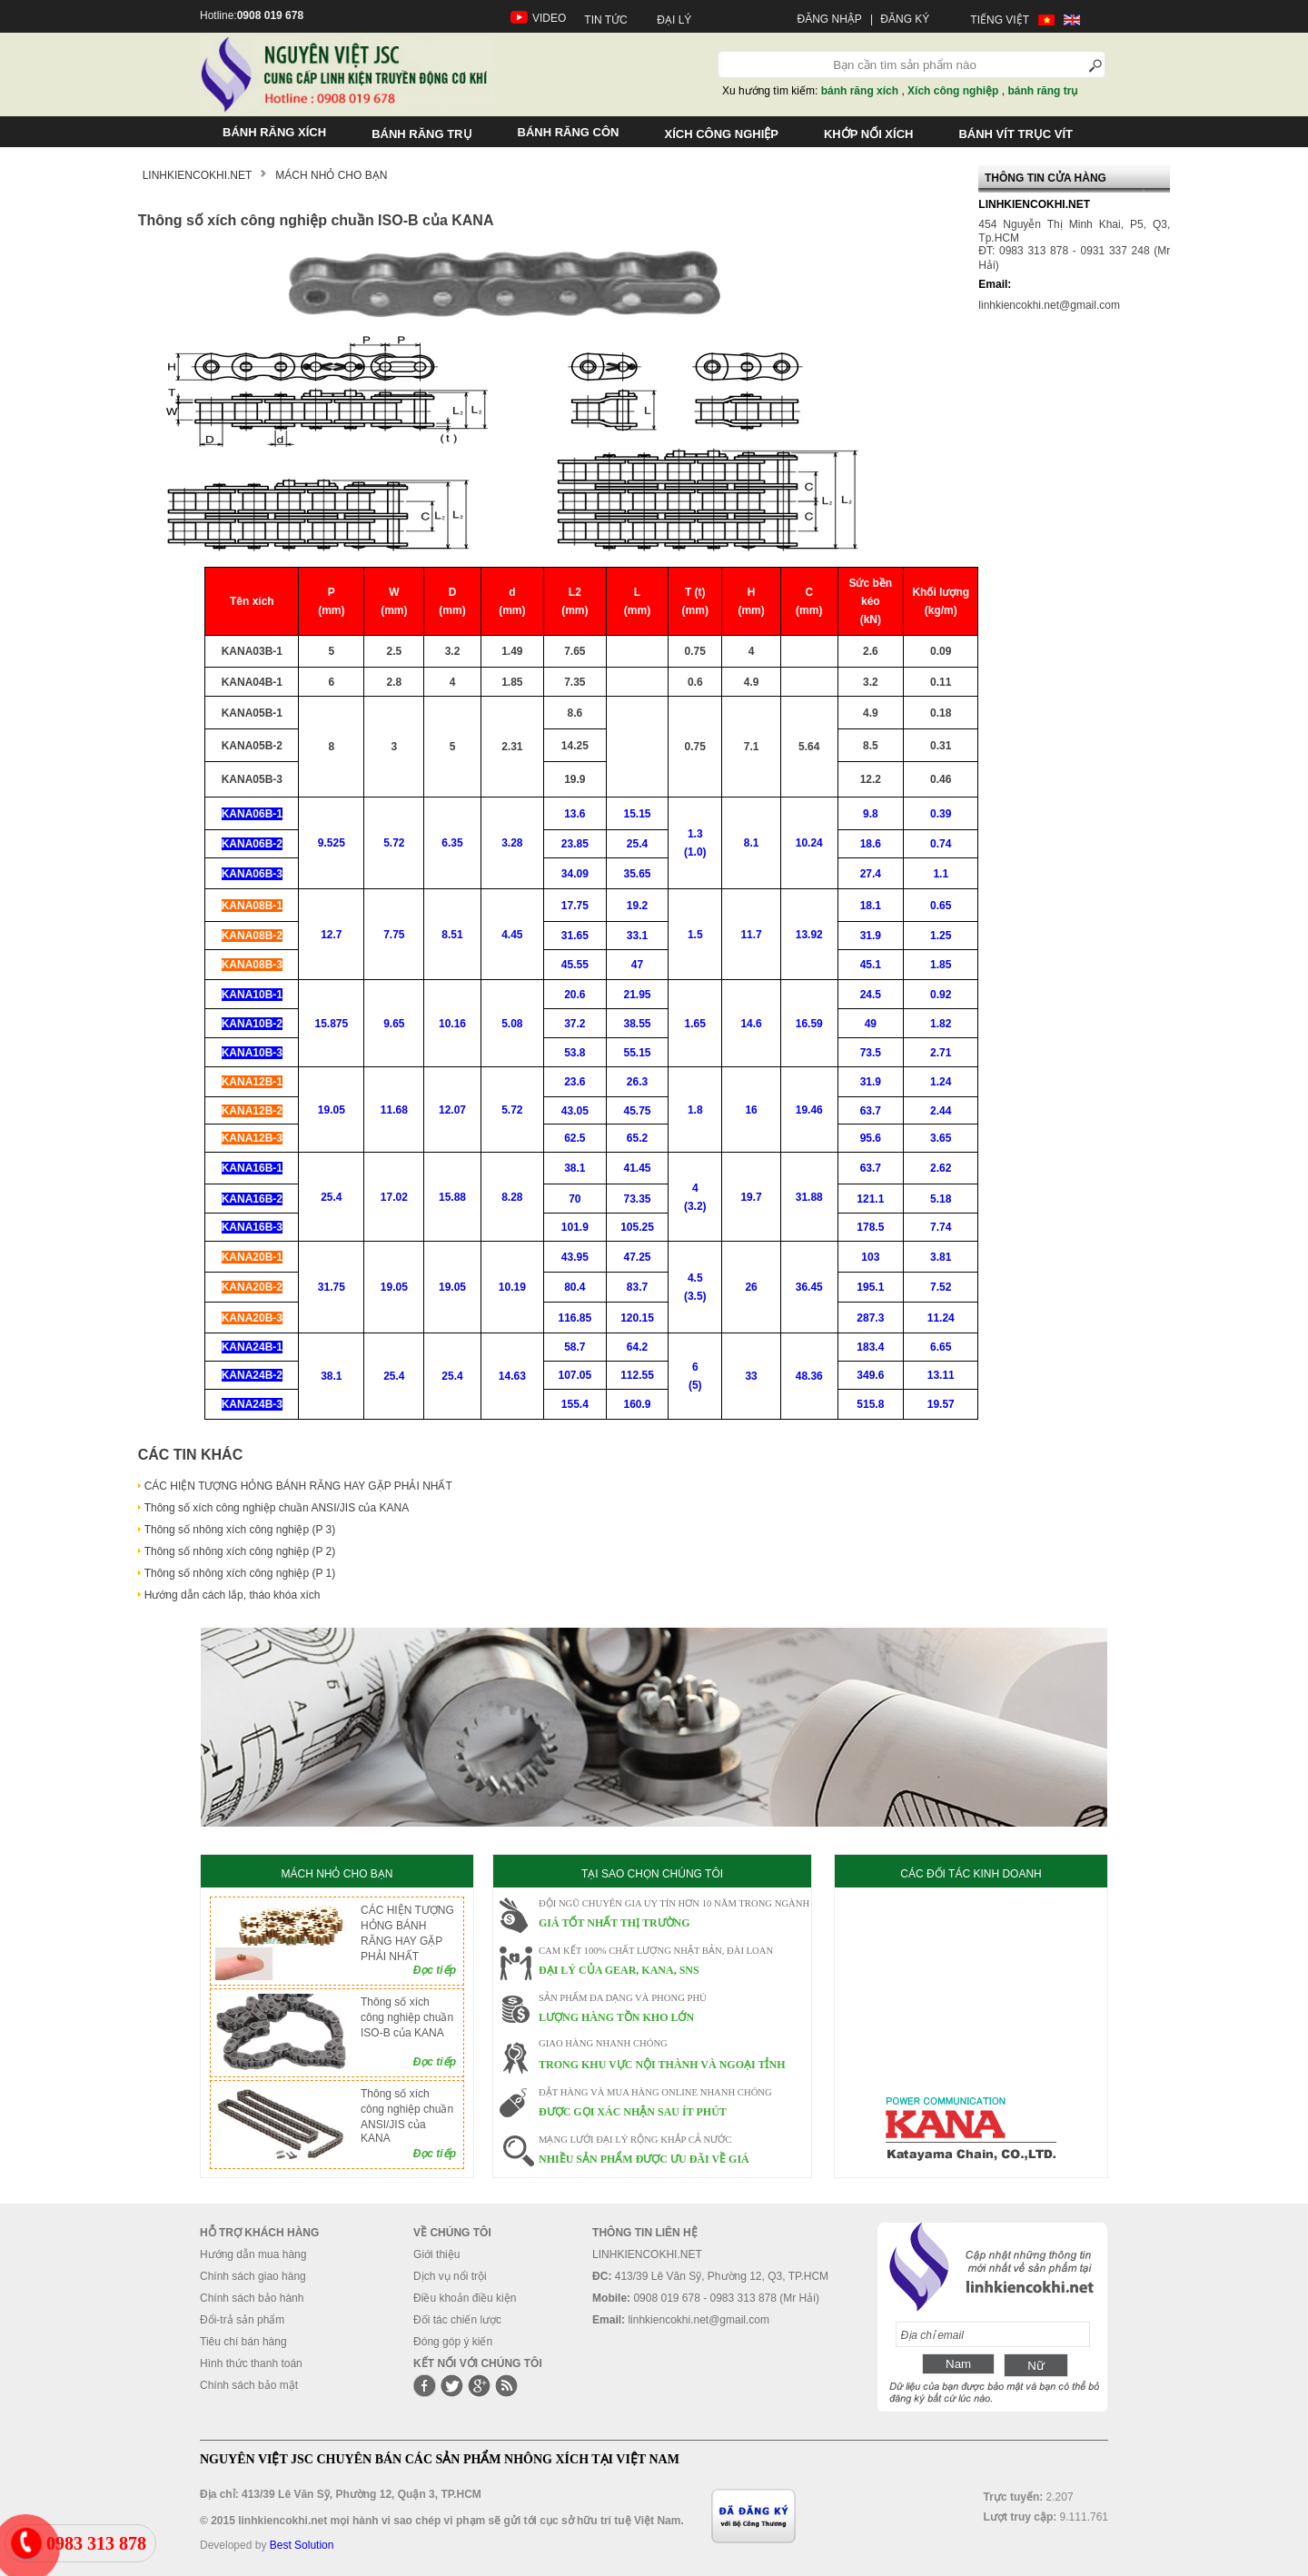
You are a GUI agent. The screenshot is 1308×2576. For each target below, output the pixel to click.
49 (871, 1023)
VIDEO (549, 18)
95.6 (870, 1138)
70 (574, 1199)
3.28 (511, 843)
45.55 (575, 964)
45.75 (637, 1111)
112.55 (637, 1375)
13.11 (941, 1375)
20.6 (574, 994)
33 (751, 1376)
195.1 (870, 1287)
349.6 (870, 1375)
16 (751, 1110)
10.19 (512, 1287)
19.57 (941, 1404)
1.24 (940, 1081)
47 (637, 964)
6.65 (940, 1347)
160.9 (637, 1404)
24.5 (870, 994)
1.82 (940, 1023)
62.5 (574, 1138)
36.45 (809, 1287)
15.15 (637, 813)
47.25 (637, 1257)
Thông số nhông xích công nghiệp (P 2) (240, 1551)
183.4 (870, 1347)
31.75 (331, 1287)
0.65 (940, 905)
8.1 (751, 843)
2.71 (940, 1052)
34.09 (575, 873)
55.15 (637, 1052)
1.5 (695, 934)
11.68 (394, 1110)
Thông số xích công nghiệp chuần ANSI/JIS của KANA (276, 1507)
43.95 (575, 1257)
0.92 (940, 994)
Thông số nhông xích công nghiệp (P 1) (240, 1573)
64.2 (637, 1347)
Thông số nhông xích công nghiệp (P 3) (240, 1529)
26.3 (637, 1081)
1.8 (695, 1110)
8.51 (451, 934)
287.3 (870, 1318)
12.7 (331, 934)
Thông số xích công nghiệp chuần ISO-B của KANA (407, 2017)
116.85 (574, 1318)
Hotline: (251, 15)
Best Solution (302, 2545)
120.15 (637, 1318)
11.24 (941, 1318)
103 (870, 1257)
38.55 (637, 1023)
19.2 (637, 905)
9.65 (393, 1023)
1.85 (940, 964)
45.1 (870, 964)
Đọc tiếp (434, 1970)
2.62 (940, 1168)
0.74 (940, 843)
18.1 (870, 905)
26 (751, 1287)
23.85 (575, 843)
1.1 (940, 873)
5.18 (940, 1199)
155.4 (575, 1404)
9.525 (331, 843)
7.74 (940, 1227)
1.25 (940, 935)
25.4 (637, 843)
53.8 (574, 1052)
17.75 (575, 905)
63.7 (870, 1111)
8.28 (511, 1197)
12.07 (452, 1110)
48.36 (809, 1376)
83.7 (637, 1287)
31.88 (809, 1197)
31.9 (870, 935)
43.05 (575, 1111)
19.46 (809, 1110)
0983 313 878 (96, 2543)
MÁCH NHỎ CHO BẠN (336, 1874)
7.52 (940, 1287)
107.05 (574, 1375)
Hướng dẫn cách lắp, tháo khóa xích (232, 1595)
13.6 (574, 813)
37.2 (574, 1023)
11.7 (750, 934)
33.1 (637, 935)
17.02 (394, 1197)
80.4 (574, 1287)
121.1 (870, 1199)
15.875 (332, 1023)
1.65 (695, 1023)
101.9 (575, 1227)
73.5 (870, 1052)
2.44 (940, 1111)
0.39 (940, 813)
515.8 (870, 1404)
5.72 (393, 843)
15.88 (452, 1197)
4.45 (511, 934)
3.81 (940, 1257)
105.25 (637, 1227)
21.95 (637, 994)
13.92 (809, 934)
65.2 (637, 1138)
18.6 (870, 843)
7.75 (393, 934)
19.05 (331, 1110)
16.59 (809, 1023)
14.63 (512, 1376)
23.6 (574, 1081)
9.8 (870, 813)
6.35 (451, 843)
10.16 (452, 1023)
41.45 (637, 1168)
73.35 (637, 1199)
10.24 (809, 843)
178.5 (870, 1227)
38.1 (574, 1168)
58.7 (574, 1347)
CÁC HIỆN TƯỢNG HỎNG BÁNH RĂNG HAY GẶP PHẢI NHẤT (298, 1486)
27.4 (870, 873)
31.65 (575, 935)
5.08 (511, 1023)
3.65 (940, 1138)
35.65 (637, 873)
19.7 (750, 1197)
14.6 (750, 1023)
